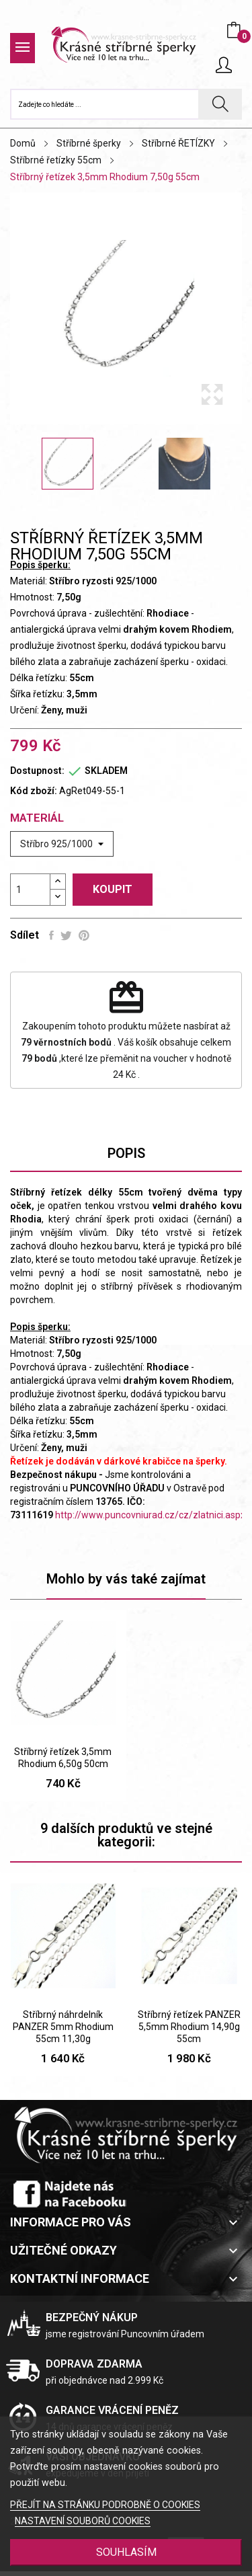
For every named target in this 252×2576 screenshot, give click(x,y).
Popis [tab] (126, 1153)
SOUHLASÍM (126, 2552)
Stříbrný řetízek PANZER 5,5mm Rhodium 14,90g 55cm (189, 2026)
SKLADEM (106, 770)
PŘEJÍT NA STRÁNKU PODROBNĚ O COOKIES (105, 2504)
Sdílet (51, 935)
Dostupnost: (37, 770)
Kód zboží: (33, 790)
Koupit (112, 889)
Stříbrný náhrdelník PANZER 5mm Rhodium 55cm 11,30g (63, 2026)
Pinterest (84, 935)
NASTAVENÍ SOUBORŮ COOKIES (83, 2520)
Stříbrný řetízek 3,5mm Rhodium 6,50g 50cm (63, 1757)
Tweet (66, 935)
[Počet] (30, 889)
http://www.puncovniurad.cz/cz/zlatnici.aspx (150, 1515)
